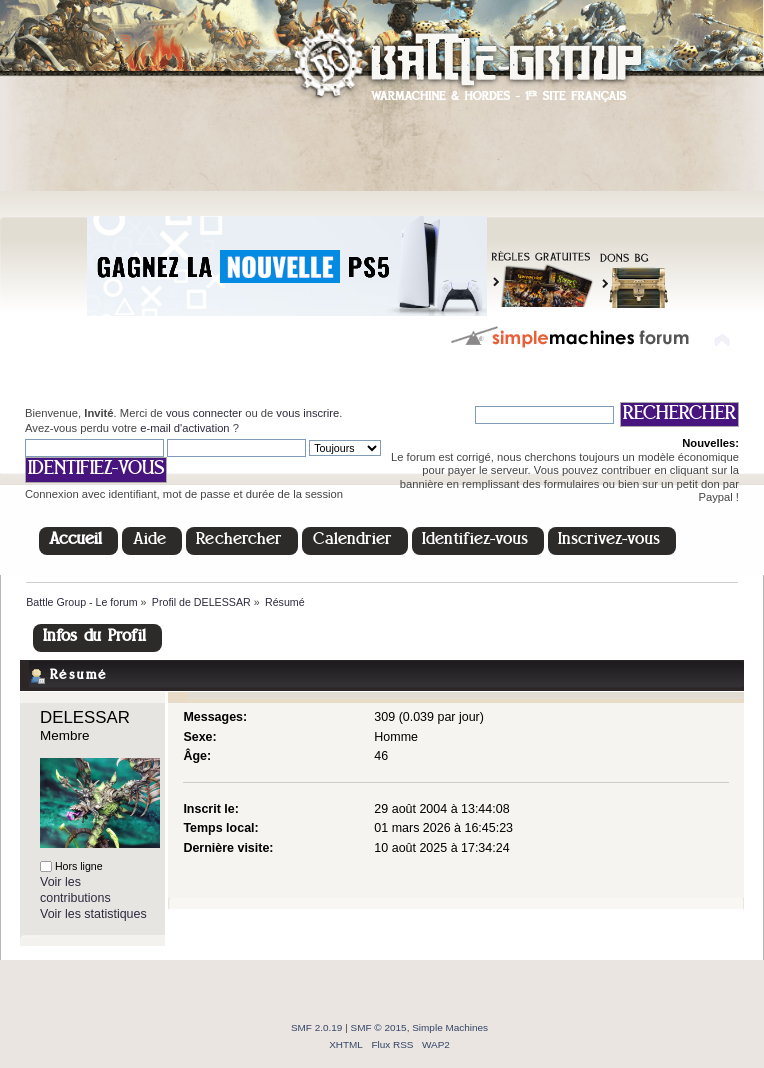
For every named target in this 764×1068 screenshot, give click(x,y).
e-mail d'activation (184, 428)
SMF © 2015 (379, 1027)
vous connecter (204, 413)
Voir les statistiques (93, 914)
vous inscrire (307, 413)
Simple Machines (450, 1027)
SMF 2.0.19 (317, 1027)
